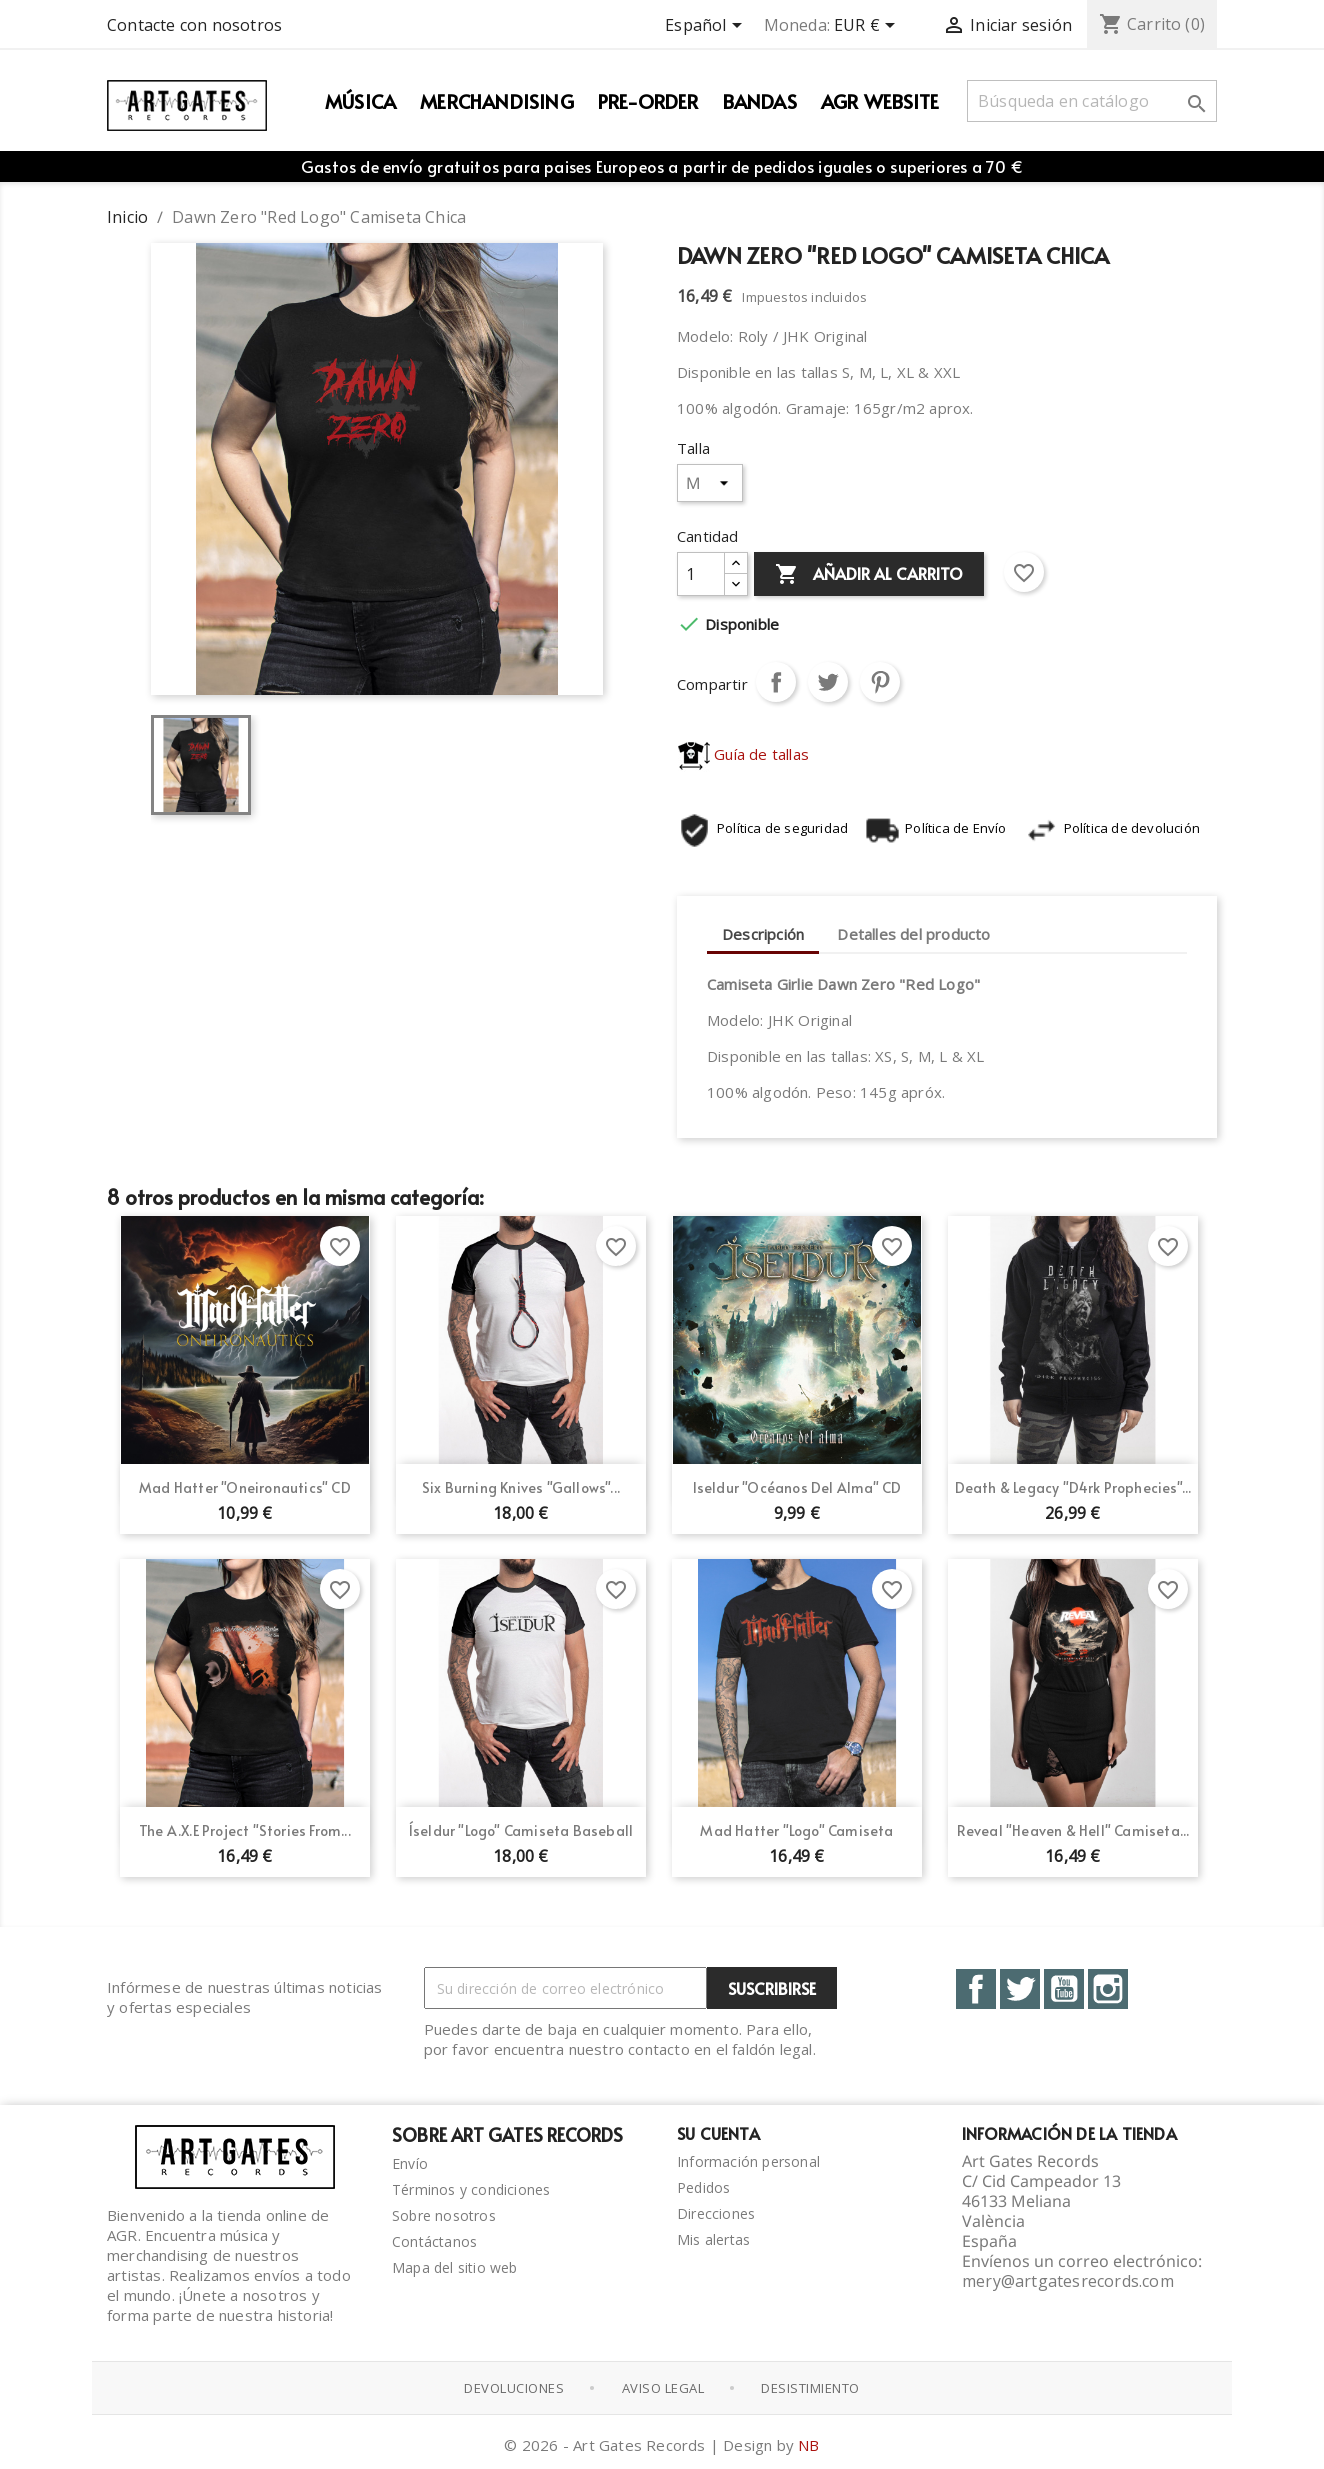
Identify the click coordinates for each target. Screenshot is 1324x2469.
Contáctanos (434, 2241)
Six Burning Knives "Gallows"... (521, 1487)
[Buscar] (1092, 101)
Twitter (1020, 1989)
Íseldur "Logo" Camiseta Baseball (521, 1830)
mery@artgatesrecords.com (1068, 2281)
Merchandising (497, 101)
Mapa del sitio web (455, 2267)
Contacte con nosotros (194, 25)
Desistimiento (810, 2387)
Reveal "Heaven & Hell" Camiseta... (1073, 1830)
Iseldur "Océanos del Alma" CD (797, 1487)
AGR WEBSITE (880, 101)
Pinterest (880, 682)
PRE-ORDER (648, 101)
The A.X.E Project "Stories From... (245, 1830)
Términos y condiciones (471, 2189)
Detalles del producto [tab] (913, 934)
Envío (410, 2163)
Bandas (760, 101)
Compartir (776, 682)
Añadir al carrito (869, 575)
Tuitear (828, 682)
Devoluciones (514, 2387)
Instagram (1108, 1989)
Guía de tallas (743, 754)
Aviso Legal (663, 2387)
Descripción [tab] (763, 934)
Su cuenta (718, 2133)
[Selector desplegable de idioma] (706, 27)
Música (360, 101)
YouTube (1064, 1989)
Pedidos (703, 2187)
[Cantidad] (701, 574)
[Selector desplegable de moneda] (868, 27)
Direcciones (716, 2213)
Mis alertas (713, 2239)
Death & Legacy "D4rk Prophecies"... (1073, 1487)
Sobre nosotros (444, 2215)
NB (808, 2443)
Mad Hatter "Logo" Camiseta (796, 1830)
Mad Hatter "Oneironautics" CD (245, 1487)
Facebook (976, 1989)
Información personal (748, 2161)
